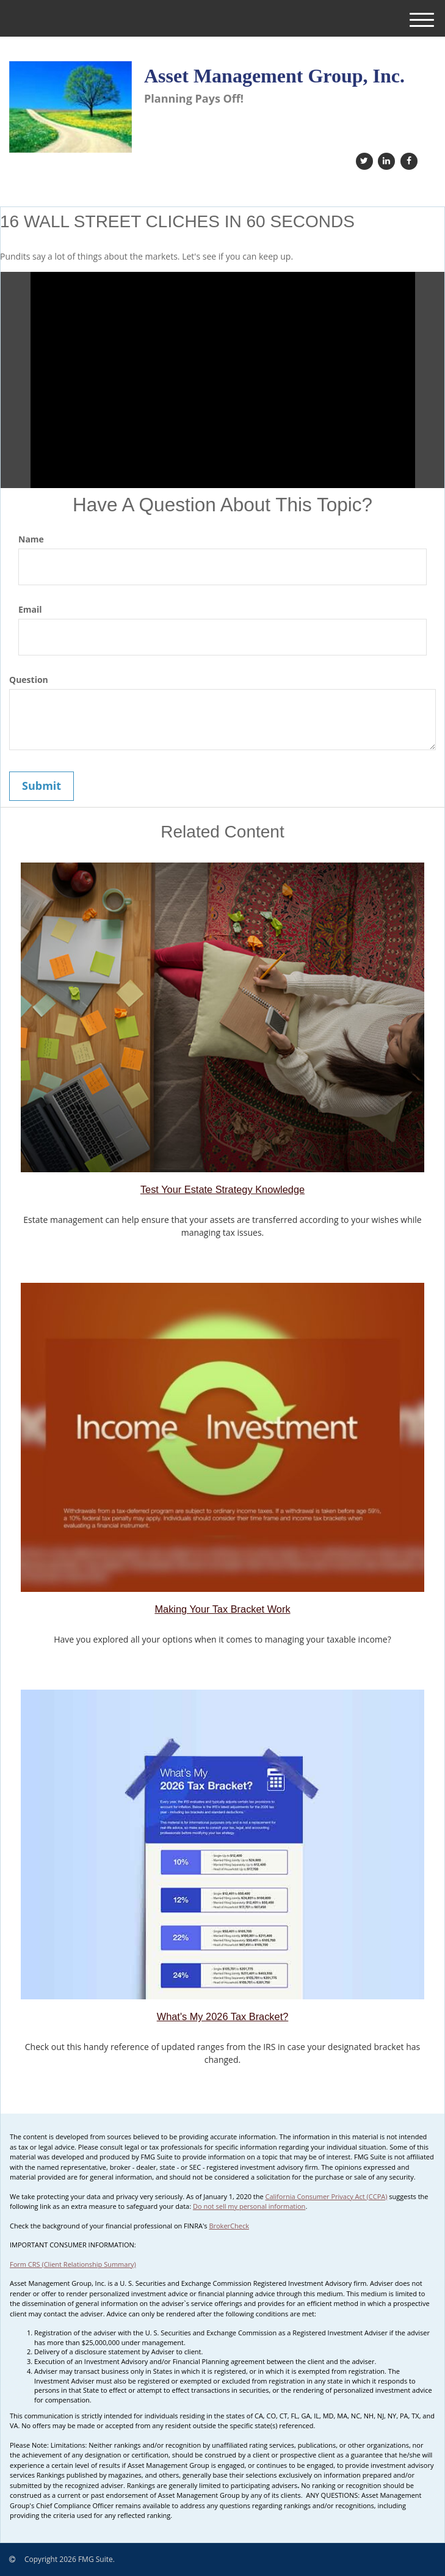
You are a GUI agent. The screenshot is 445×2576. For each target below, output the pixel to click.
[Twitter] (363, 160)
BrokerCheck (229, 2225)
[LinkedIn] (385, 160)
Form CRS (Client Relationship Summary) (73, 2264)
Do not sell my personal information (249, 2206)
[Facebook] (407, 160)
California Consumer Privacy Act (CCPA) (327, 2196)
